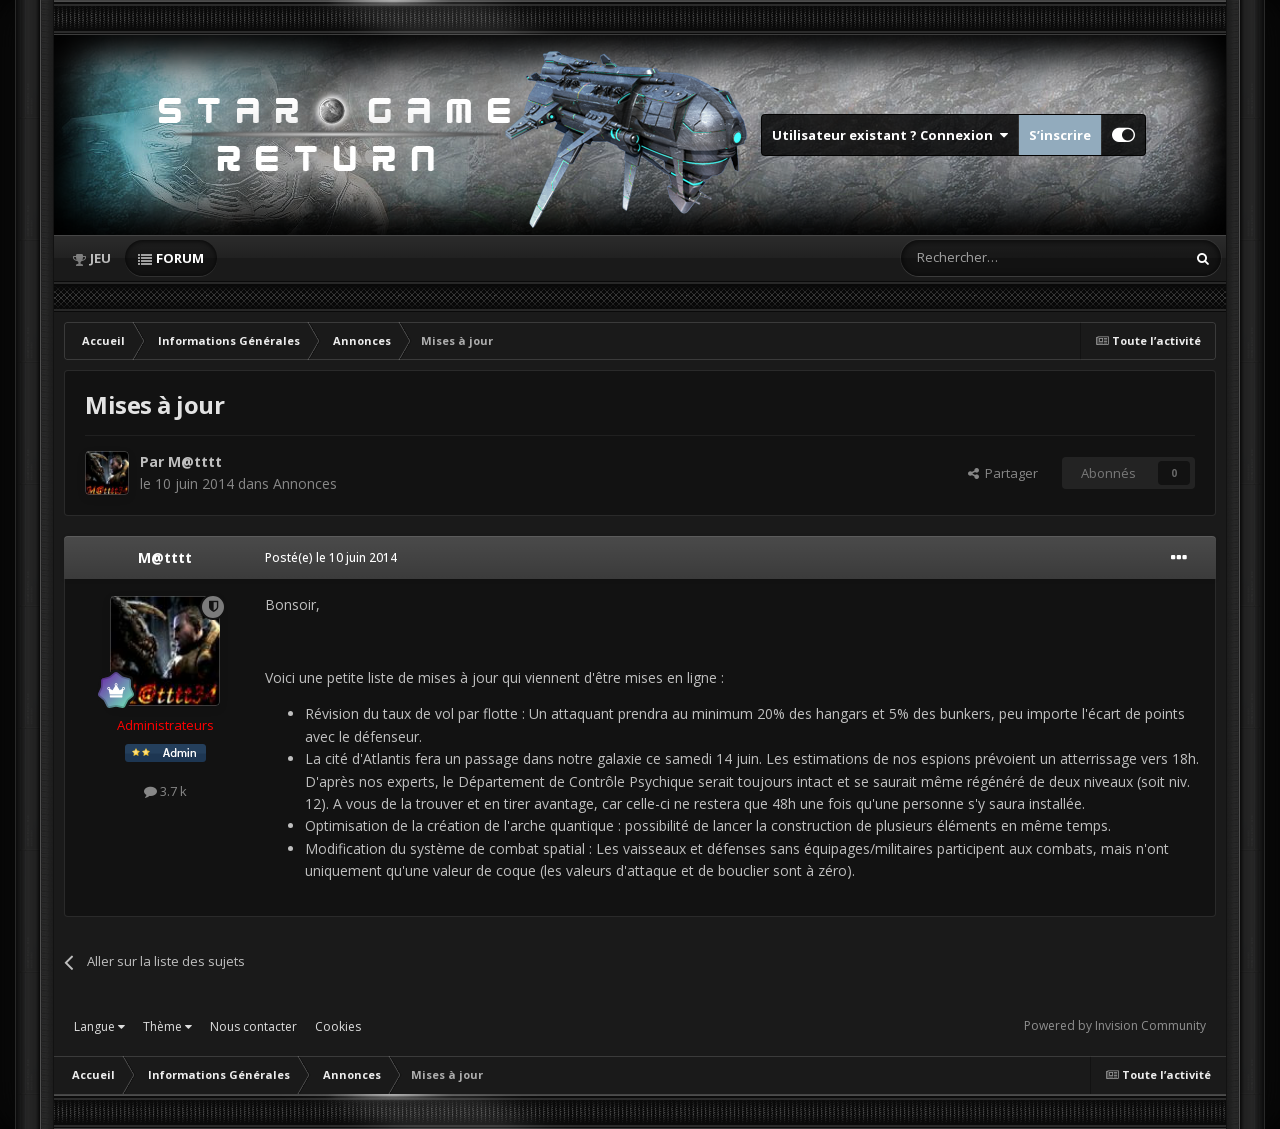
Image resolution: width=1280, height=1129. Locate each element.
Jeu (100, 258)
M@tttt (195, 461)
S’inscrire (1060, 135)
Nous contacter (253, 1026)
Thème (167, 1026)
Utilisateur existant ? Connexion (890, 135)
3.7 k (165, 791)
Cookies (338, 1026)
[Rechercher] (1001, 258)
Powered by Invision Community (1115, 1025)
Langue (99, 1026)
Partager (1003, 473)
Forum (180, 258)
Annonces (305, 483)
